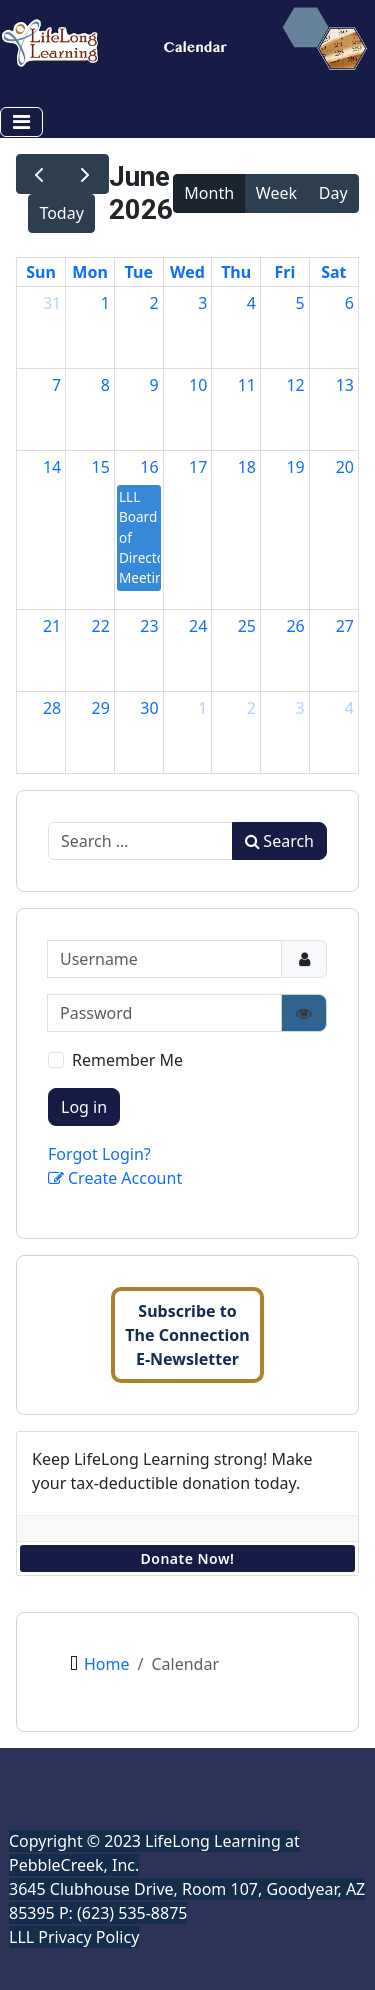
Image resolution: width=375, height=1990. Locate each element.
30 (149, 708)
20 (345, 467)
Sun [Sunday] (41, 272)
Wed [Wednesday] (187, 272)
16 (149, 467)
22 (101, 626)
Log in (84, 1107)
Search (279, 841)
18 (247, 467)
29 (101, 708)
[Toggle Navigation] (21, 122)
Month (209, 193)
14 (52, 467)
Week (276, 193)
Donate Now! (188, 1558)
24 (198, 626)
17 (198, 467)
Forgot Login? (99, 1154)
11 (247, 385)
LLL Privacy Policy (74, 1937)
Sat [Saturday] (333, 272)
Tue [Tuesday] (139, 272)
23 (149, 626)
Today (61, 213)
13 (345, 385)
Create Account (115, 1178)
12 (295, 385)
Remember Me (127, 1060)
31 (52, 303)
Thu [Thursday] (236, 272)
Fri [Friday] (285, 272)
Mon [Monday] (90, 272)
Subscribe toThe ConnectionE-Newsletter (187, 1335)
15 (101, 467)
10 (198, 385)
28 (52, 708)
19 (295, 467)
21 (52, 626)
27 (345, 626)
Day (333, 193)
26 (295, 626)
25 (247, 626)
